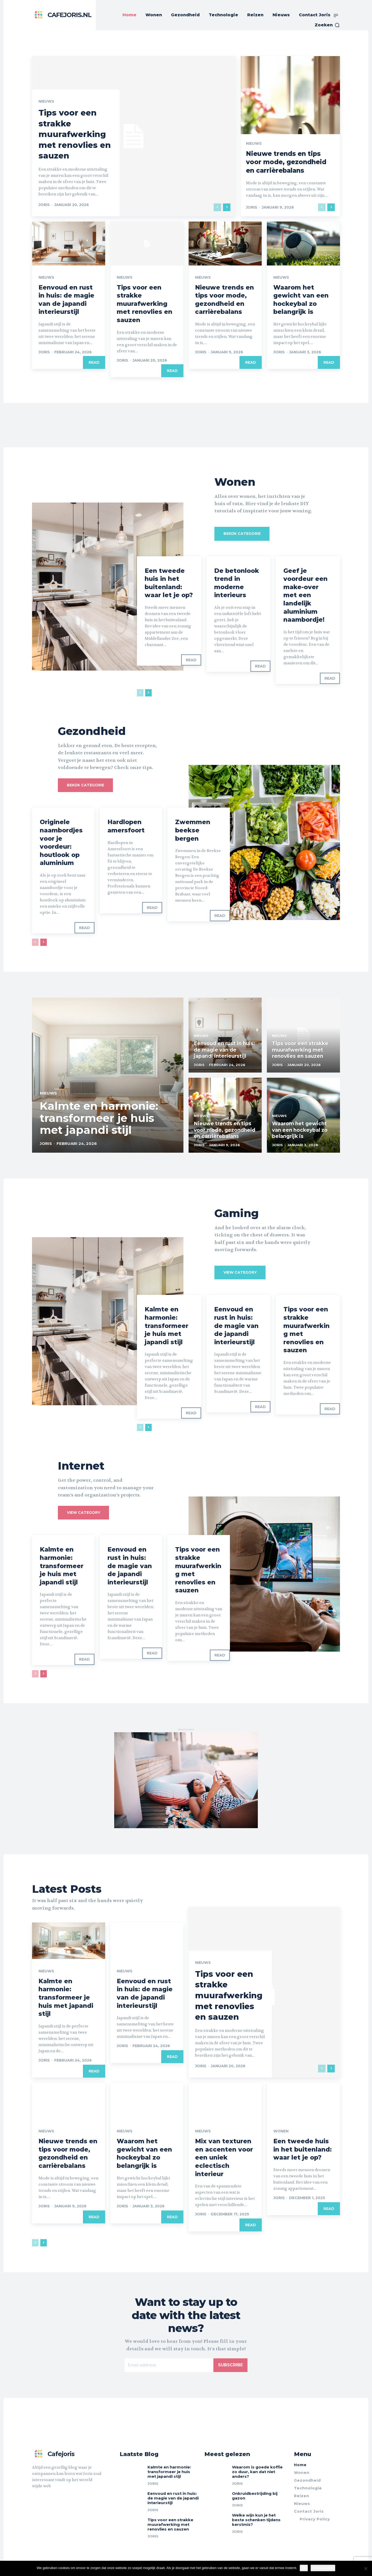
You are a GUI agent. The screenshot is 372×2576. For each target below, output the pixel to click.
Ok (304, 2568)
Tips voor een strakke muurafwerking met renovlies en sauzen (75, 134)
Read (94, 362)
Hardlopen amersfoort (126, 826)
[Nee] (365, 2568)
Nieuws (46, 101)
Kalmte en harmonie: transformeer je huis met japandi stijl (167, 1326)
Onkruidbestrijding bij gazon (254, 2495)
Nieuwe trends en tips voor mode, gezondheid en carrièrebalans (288, 162)
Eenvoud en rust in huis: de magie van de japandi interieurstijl (66, 299)
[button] (327, 25)
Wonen (281, 2131)
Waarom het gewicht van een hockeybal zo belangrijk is (301, 299)
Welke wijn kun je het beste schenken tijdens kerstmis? (256, 2520)
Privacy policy (323, 2568)
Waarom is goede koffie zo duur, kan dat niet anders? (257, 2471)
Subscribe (230, 2364)
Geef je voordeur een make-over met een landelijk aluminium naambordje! (305, 595)
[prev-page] (217, 207)
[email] (169, 2365)
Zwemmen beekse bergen (193, 830)
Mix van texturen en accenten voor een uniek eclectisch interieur (224, 2157)
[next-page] (226, 207)
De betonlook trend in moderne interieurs (236, 583)
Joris (44, 204)
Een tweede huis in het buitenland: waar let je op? (169, 583)
